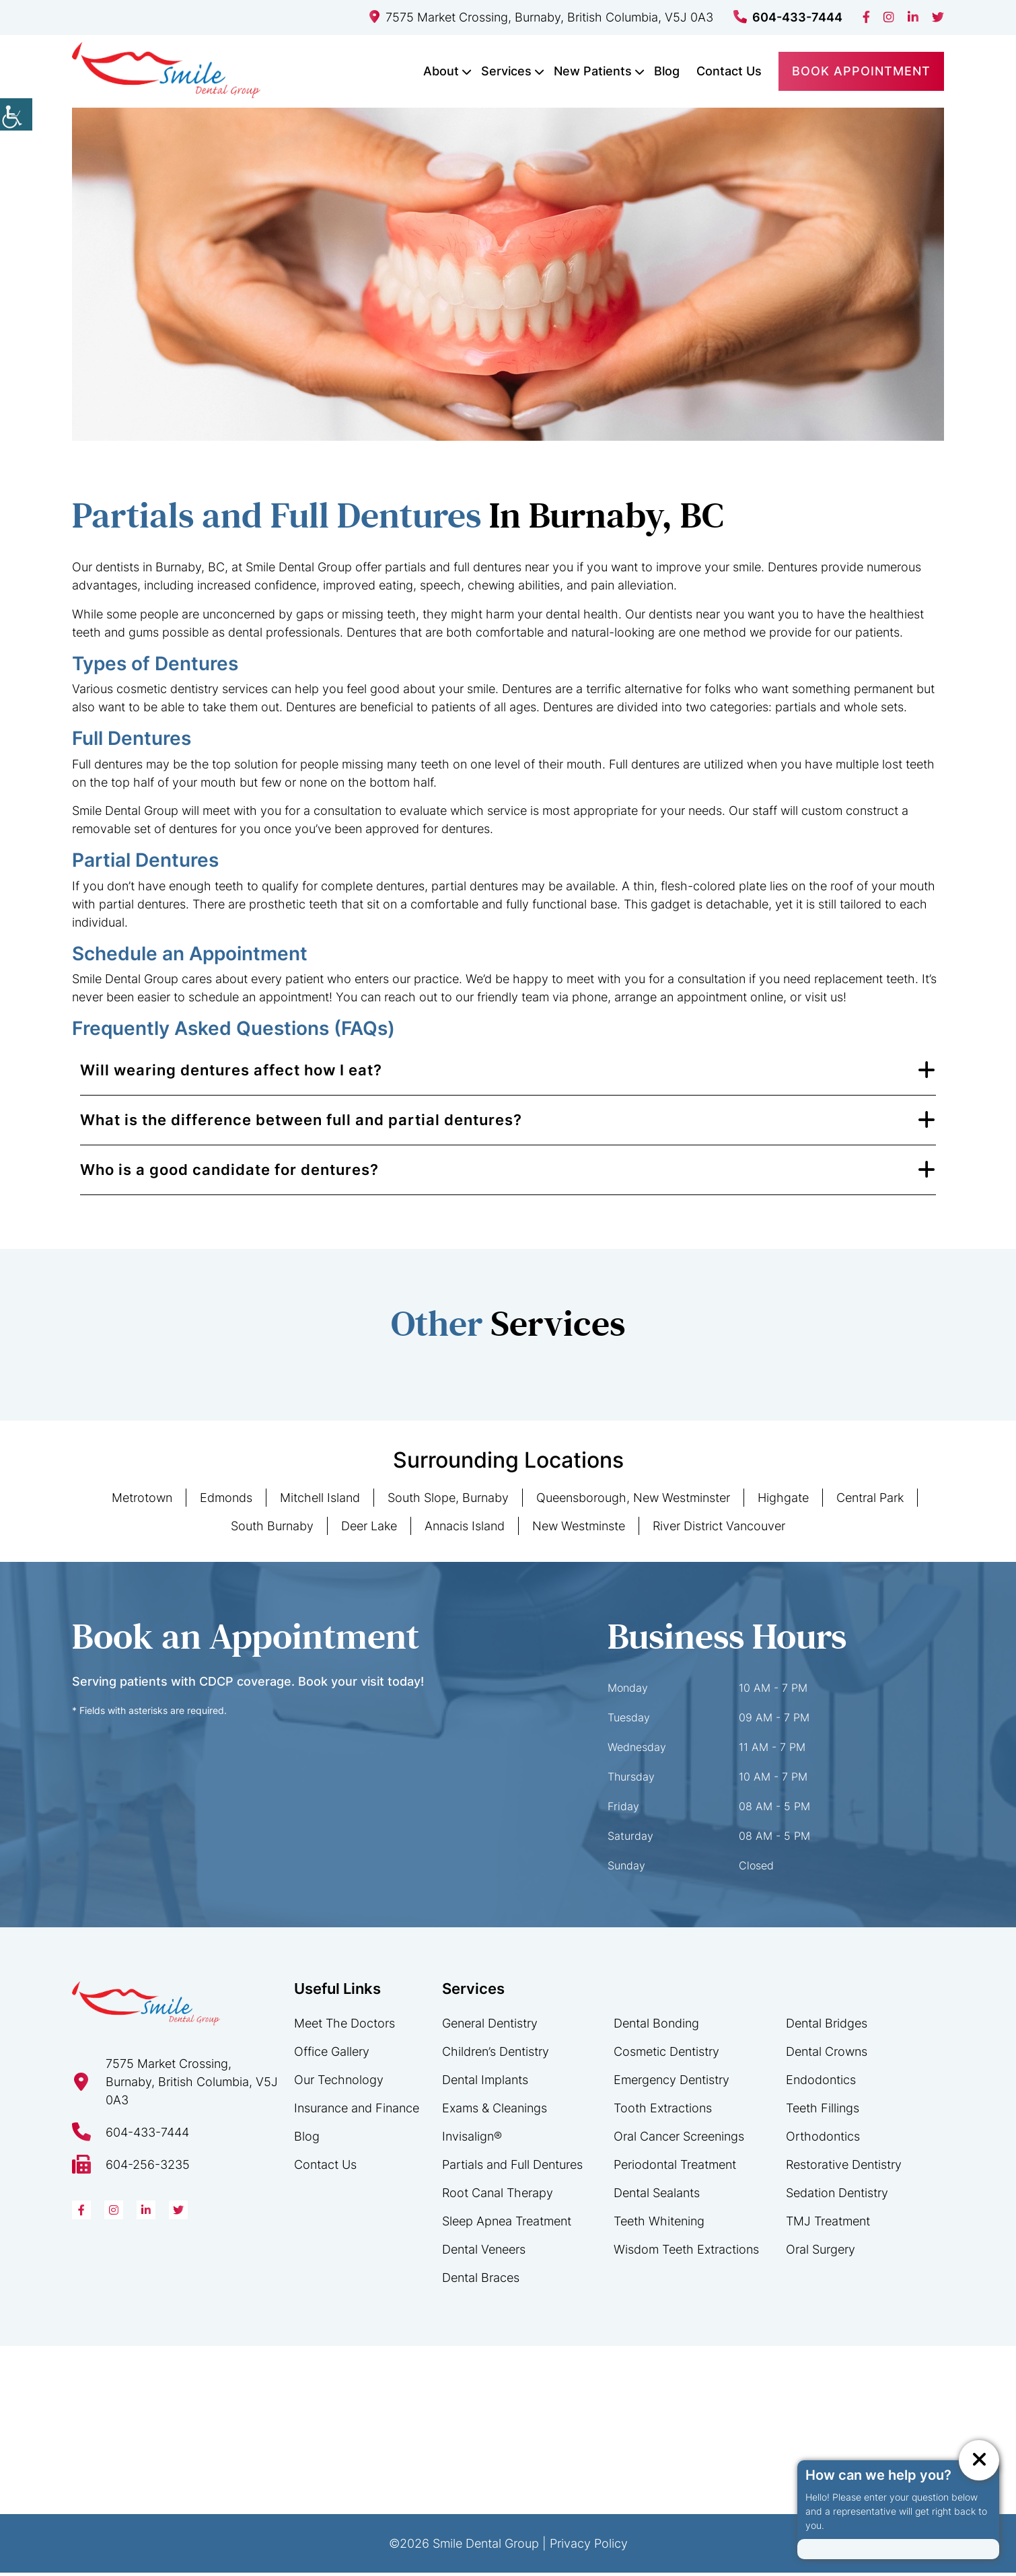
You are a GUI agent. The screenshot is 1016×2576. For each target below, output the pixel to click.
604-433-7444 (787, 17)
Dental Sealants (657, 2196)
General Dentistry (490, 2026)
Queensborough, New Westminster (633, 1501)
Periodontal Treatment (675, 2168)
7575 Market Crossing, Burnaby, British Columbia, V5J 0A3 (541, 17)
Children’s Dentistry (495, 2055)
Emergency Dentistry (671, 2083)
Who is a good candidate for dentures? (229, 1173)
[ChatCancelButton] (979, 2460)
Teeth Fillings (822, 2111)
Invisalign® (472, 2140)
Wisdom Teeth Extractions (686, 2253)
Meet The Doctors (344, 2026)
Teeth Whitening (659, 2224)
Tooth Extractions (663, 2111)
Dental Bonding (656, 2026)
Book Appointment (861, 70)
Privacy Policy (589, 2547)
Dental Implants (485, 2083)
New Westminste (578, 1529)
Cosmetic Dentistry (666, 2055)
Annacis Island (465, 1529)
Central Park (870, 1501)
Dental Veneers (483, 2253)
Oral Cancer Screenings (679, 2140)
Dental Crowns (826, 2055)
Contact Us (729, 70)
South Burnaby (272, 1529)
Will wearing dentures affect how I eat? (231, 1073)
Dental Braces (480, 2281)
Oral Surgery (820, 2253)
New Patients (593, 70)
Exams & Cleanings (494, 2111)
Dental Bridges (826, 2026)
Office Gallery (331, 2055)
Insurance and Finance (356, 2111)
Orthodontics (823, 2140)
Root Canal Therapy (497, 2196)
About (441, 70)
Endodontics (821, 2083)
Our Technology (339, 2083)
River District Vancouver (719, 1529)
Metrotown (142, 1501)
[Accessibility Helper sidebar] (16, 114)
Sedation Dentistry (837, 2196)
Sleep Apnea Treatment (506, 2224)
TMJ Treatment (828, 2224)
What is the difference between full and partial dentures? (301, 1123)
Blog (667, 70)
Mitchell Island (320, 1501)
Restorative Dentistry (844, 2168)
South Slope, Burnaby (448, 1501)
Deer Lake (369, 1529)
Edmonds (226, 1501)
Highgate (783, 1501)
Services (506, 70)
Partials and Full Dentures (512, 2168)
